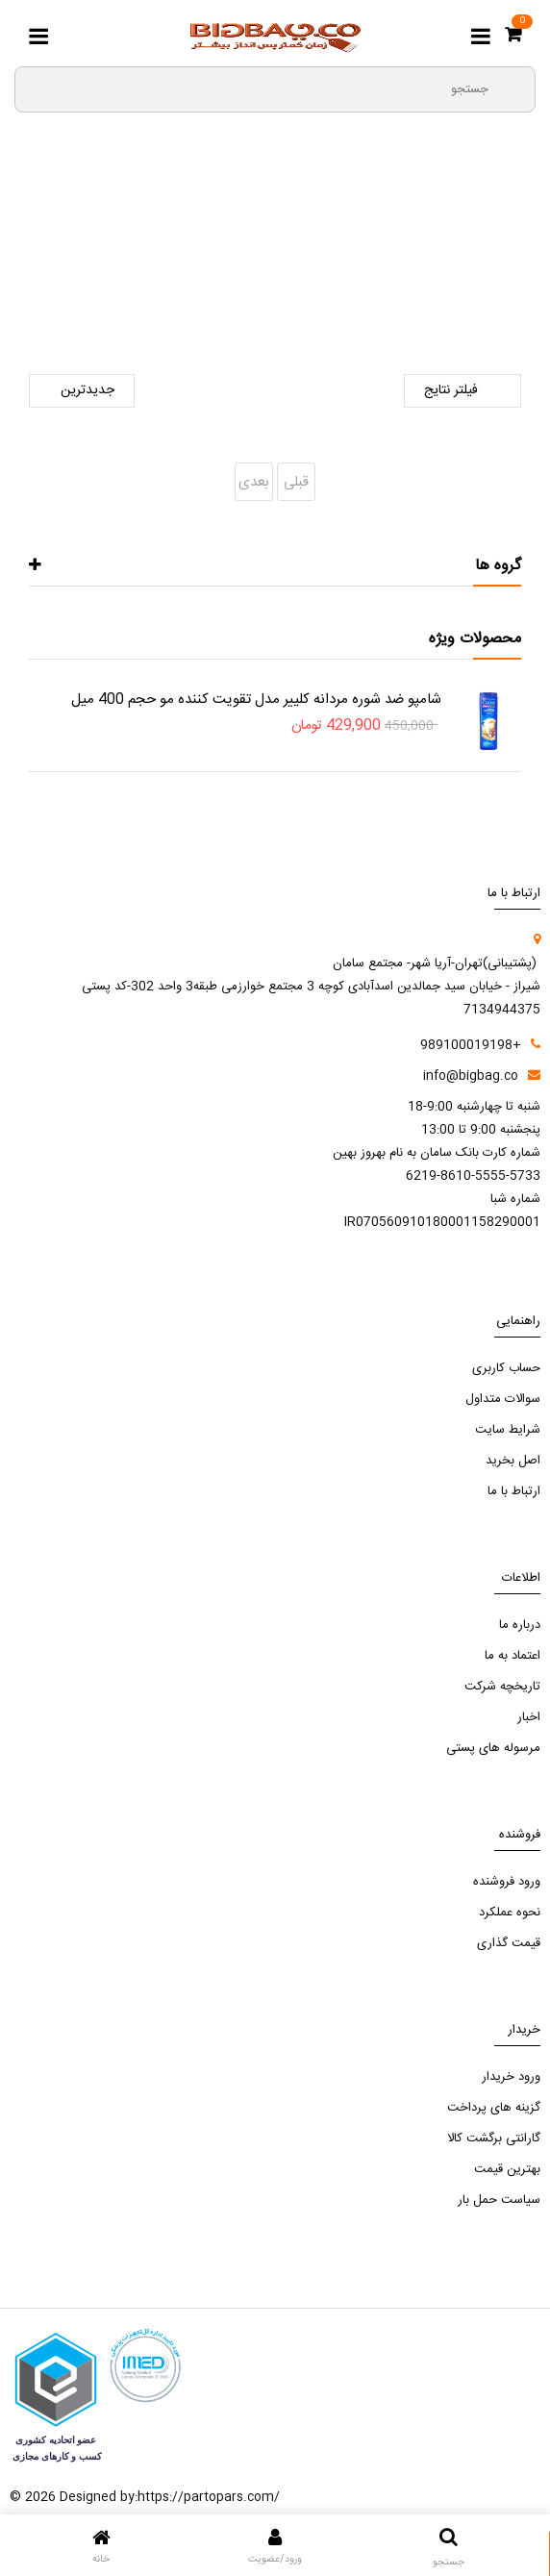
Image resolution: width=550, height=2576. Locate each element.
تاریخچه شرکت (502, 1686)
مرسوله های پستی (493, 1748)
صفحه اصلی (410, 270)
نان (111, 270)
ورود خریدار (511, 2077)
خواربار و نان (173, 270)
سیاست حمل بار (499, 2200)
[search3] (512, 88)
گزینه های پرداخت (493, 2107)
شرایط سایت (507, 1429)
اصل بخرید (513, 1460)
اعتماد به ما (512, 1655)
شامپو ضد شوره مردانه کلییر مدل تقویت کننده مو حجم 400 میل (256, 700)
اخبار (528, 1717)
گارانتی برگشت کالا (493, 2138)
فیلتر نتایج (462, 391)
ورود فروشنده (506, 1881)
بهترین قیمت (507, 2169)
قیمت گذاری (508, 1943)
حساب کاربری (506, 1368)
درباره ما (519, 1625)
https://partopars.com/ (209, 2497)
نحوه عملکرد (509, 1912)
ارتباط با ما (514, 1491)
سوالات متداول (502, 1399)
